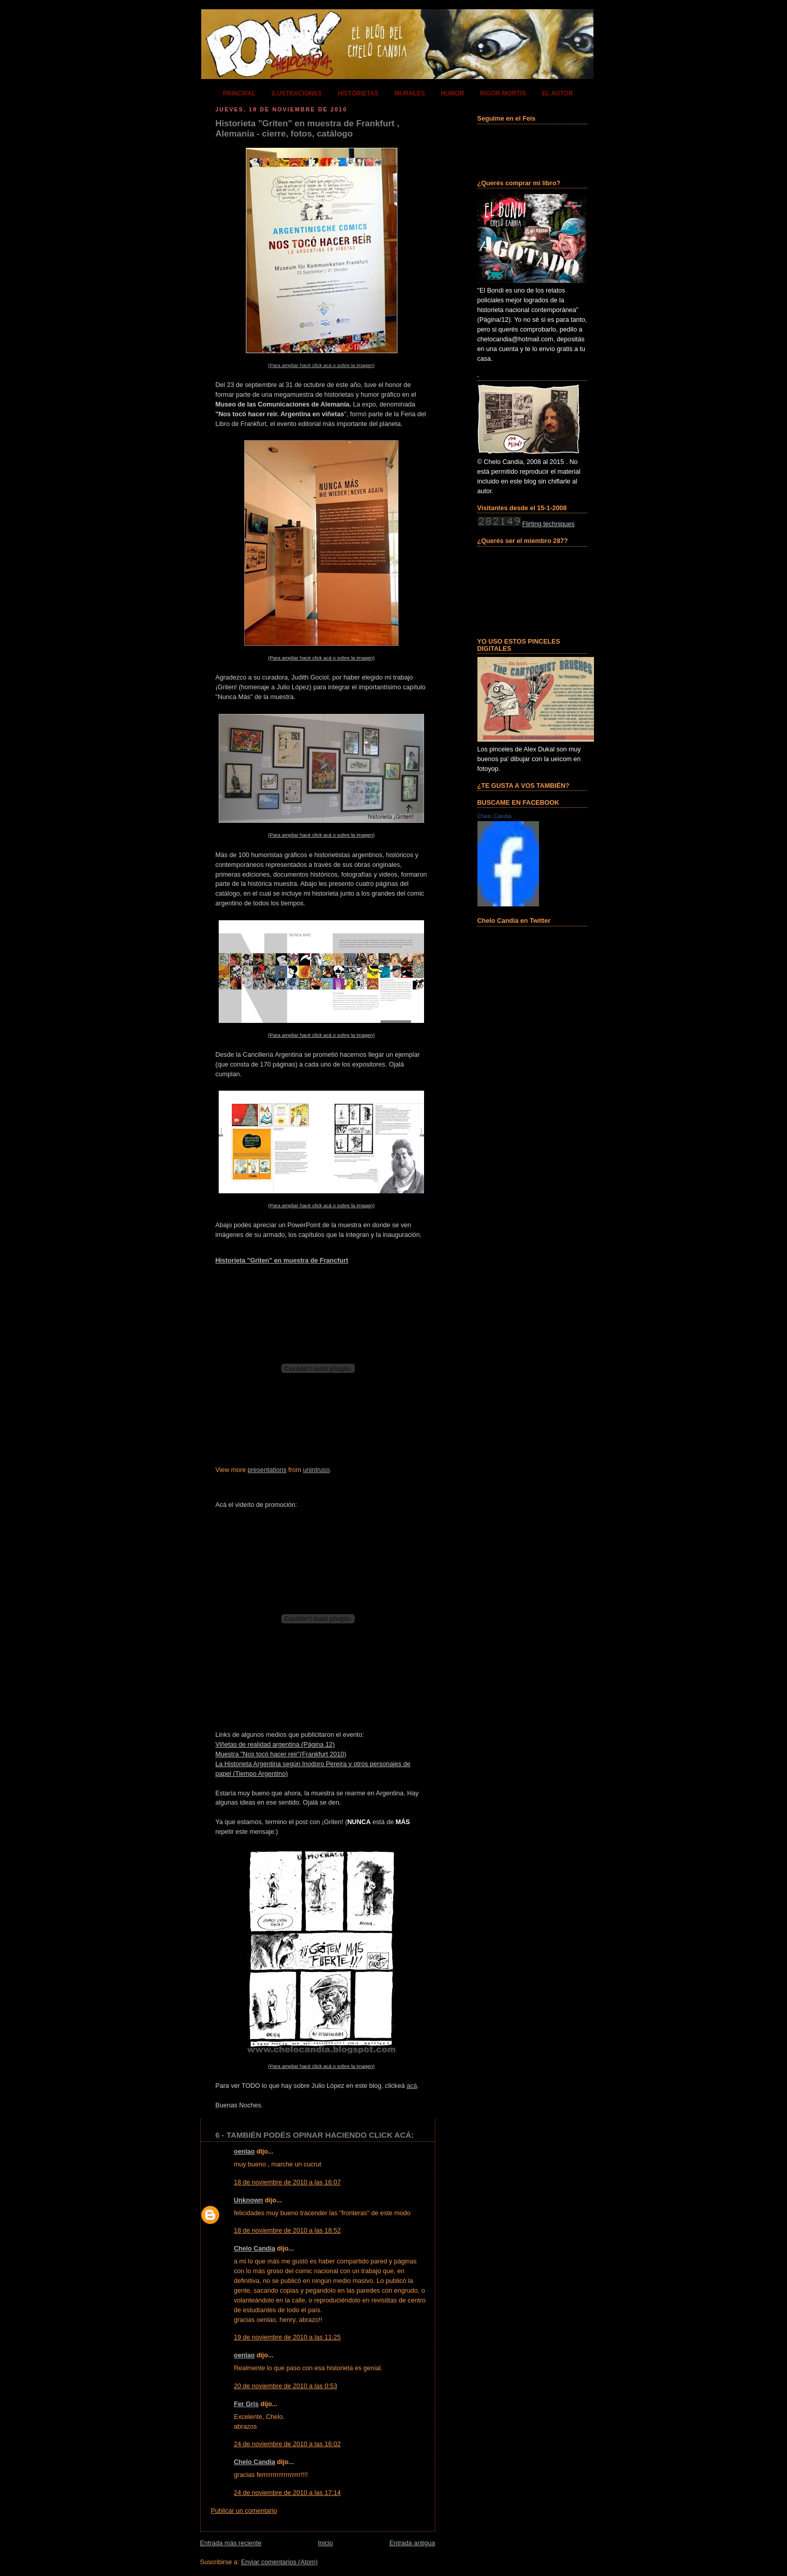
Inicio (325, 2543)
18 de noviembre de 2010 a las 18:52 (287, 2230)
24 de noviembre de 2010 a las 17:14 (287, 2492)
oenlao (244, 2151)
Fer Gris (246, 2404)
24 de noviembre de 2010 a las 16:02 (287, 2444)
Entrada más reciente (231, 2543)
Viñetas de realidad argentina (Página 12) (275, 1744)
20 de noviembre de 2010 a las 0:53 (285, 2386)
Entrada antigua (412, 2543)
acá (412, 2085)
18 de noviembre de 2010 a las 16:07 (287, 2182)
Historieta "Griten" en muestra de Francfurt (282, 1260)
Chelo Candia (255, 2248)
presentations (266, 1470)
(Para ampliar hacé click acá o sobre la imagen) (321, 365)
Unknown (248, 2200)
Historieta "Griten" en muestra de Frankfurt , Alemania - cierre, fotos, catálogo (307, 129)
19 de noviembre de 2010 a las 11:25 (287, 2337)
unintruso (316, 1470)
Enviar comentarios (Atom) (279, 2562)
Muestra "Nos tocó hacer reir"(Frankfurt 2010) (281, 1754)
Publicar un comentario (244, 2510)
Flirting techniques (548, 524)
